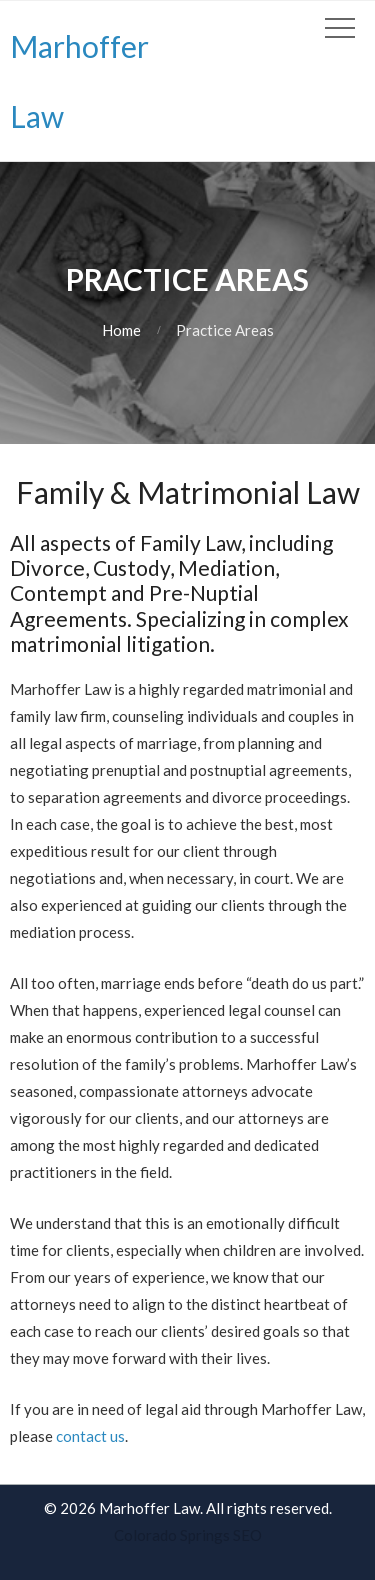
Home (121, 330)
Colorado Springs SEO (188, 1535)
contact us (90, 1436)
